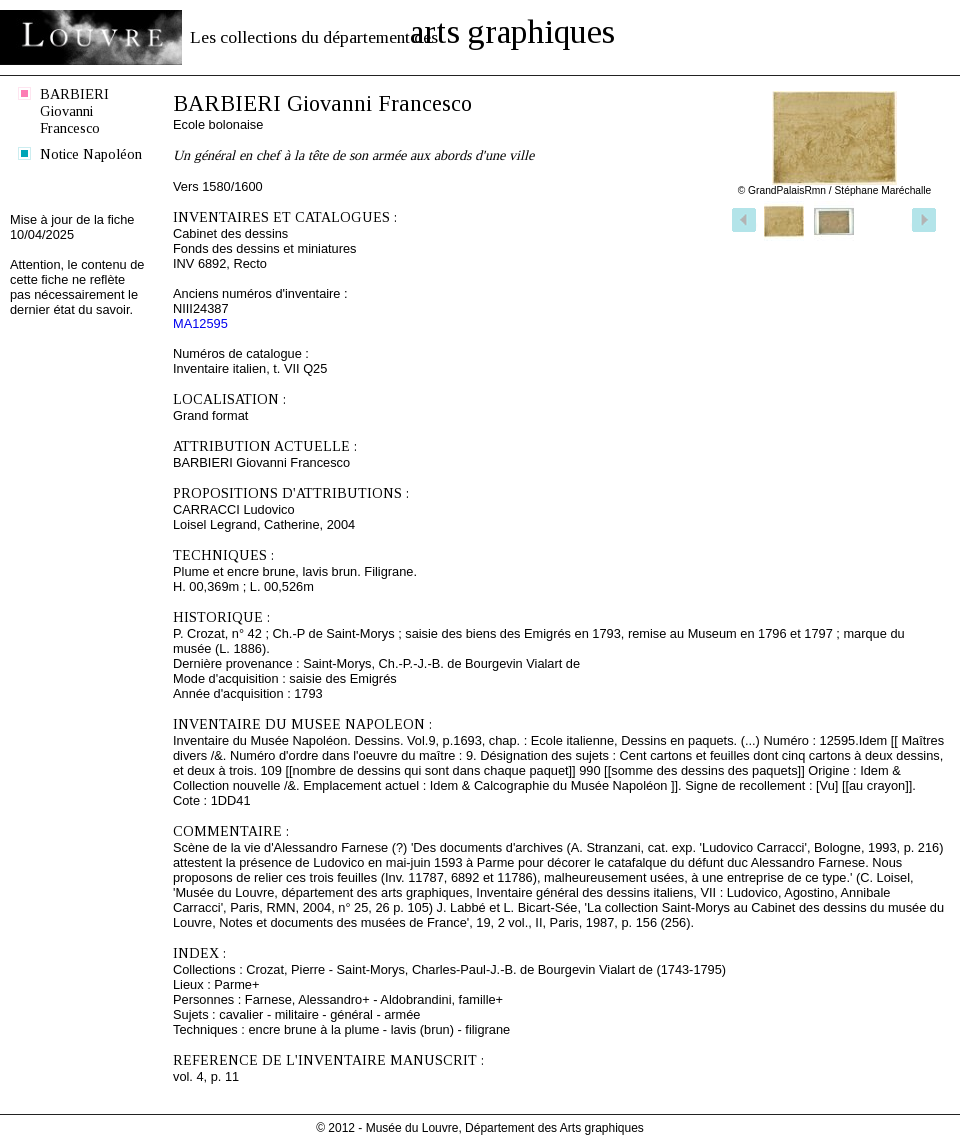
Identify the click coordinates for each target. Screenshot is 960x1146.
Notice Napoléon (91, 154)
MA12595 (200, 323)
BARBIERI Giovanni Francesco (74, 111)
